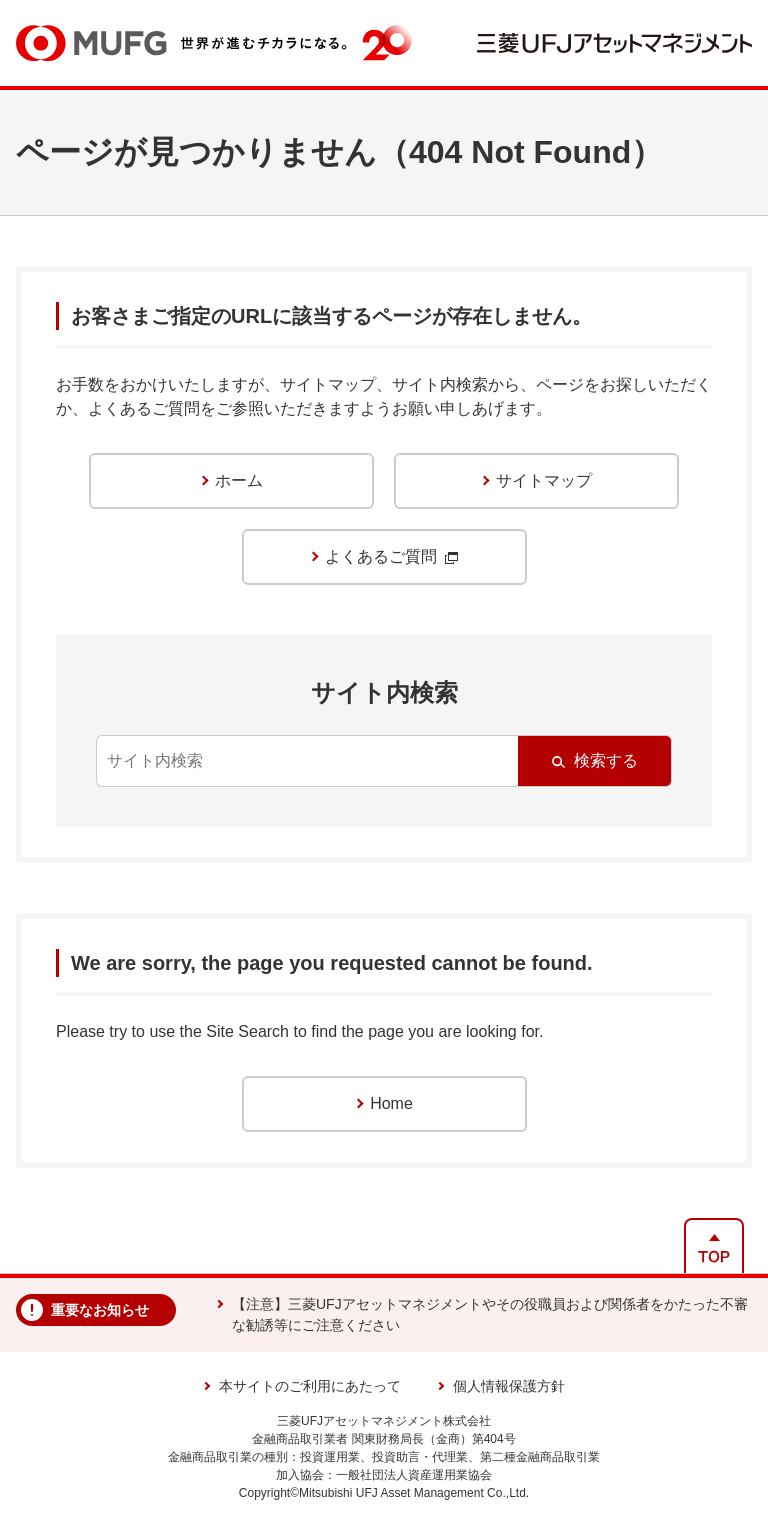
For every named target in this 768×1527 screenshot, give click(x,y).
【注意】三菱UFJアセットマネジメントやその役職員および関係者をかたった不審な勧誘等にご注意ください (490, 1314)
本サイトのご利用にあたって (310, 1386)
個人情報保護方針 (509, 1386)
